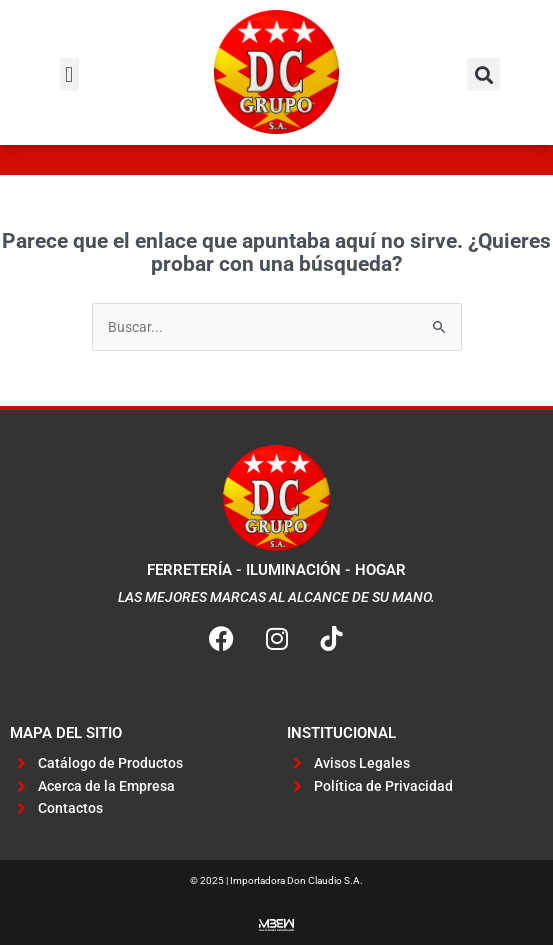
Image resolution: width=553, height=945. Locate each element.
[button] (69, 74)
